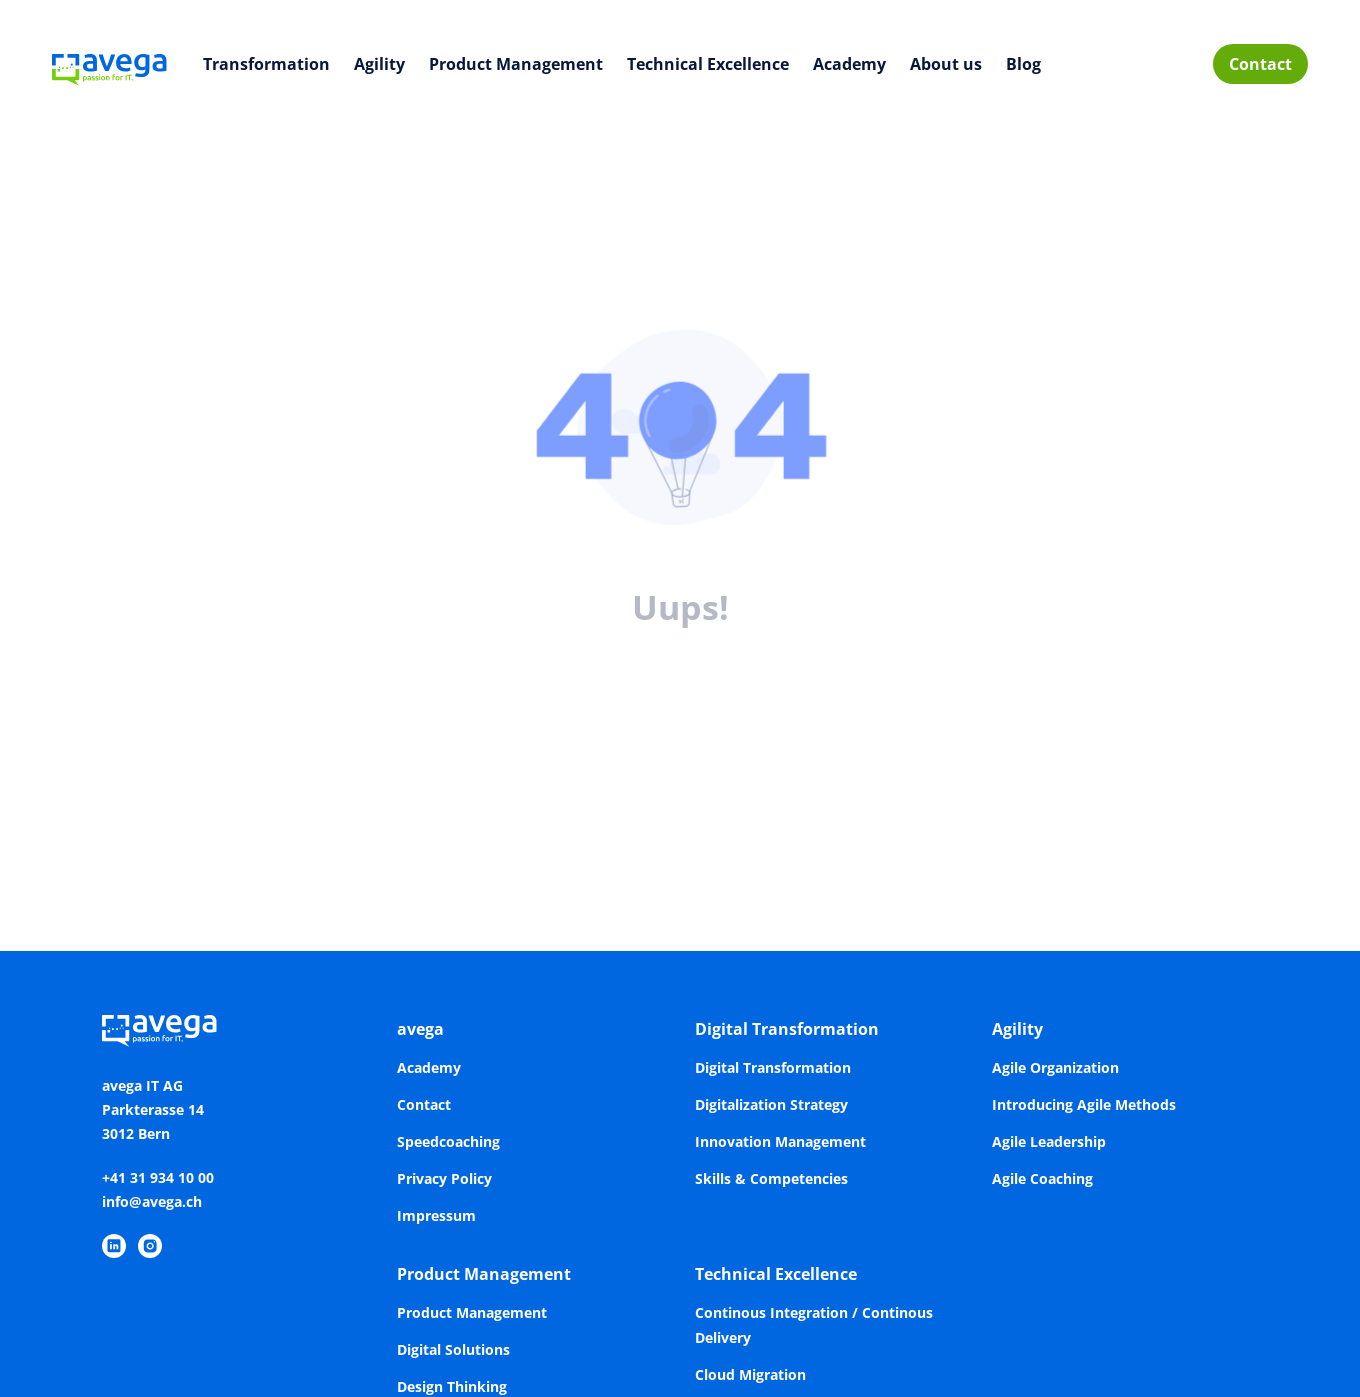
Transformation (266, 64)
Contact (1260, 64)
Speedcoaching (448, 1141)
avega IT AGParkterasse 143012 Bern (153, 1109)
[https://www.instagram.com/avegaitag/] (150, 1246)
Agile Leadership (1049, 1141)
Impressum (436, 1215)
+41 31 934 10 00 (158, 1177)
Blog (1023, 64)
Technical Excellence (708, 64)
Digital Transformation (787, 1029)
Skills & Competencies (771, 1178)
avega (420, 1029)
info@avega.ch (152, 1201)
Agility (379, 64)
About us (946, 64)
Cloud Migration (750, 1374)
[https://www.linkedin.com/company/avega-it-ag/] (114, 1246)
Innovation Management (780, 1141)
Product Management (516, 64)
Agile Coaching (1042, 1178)
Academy (849, 64)
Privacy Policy (444, 1178)
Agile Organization (1055, 1067)
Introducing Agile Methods (1084, 1104)
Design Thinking (452, 1386)
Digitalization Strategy (771, 1104)
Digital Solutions (453, 1349)
